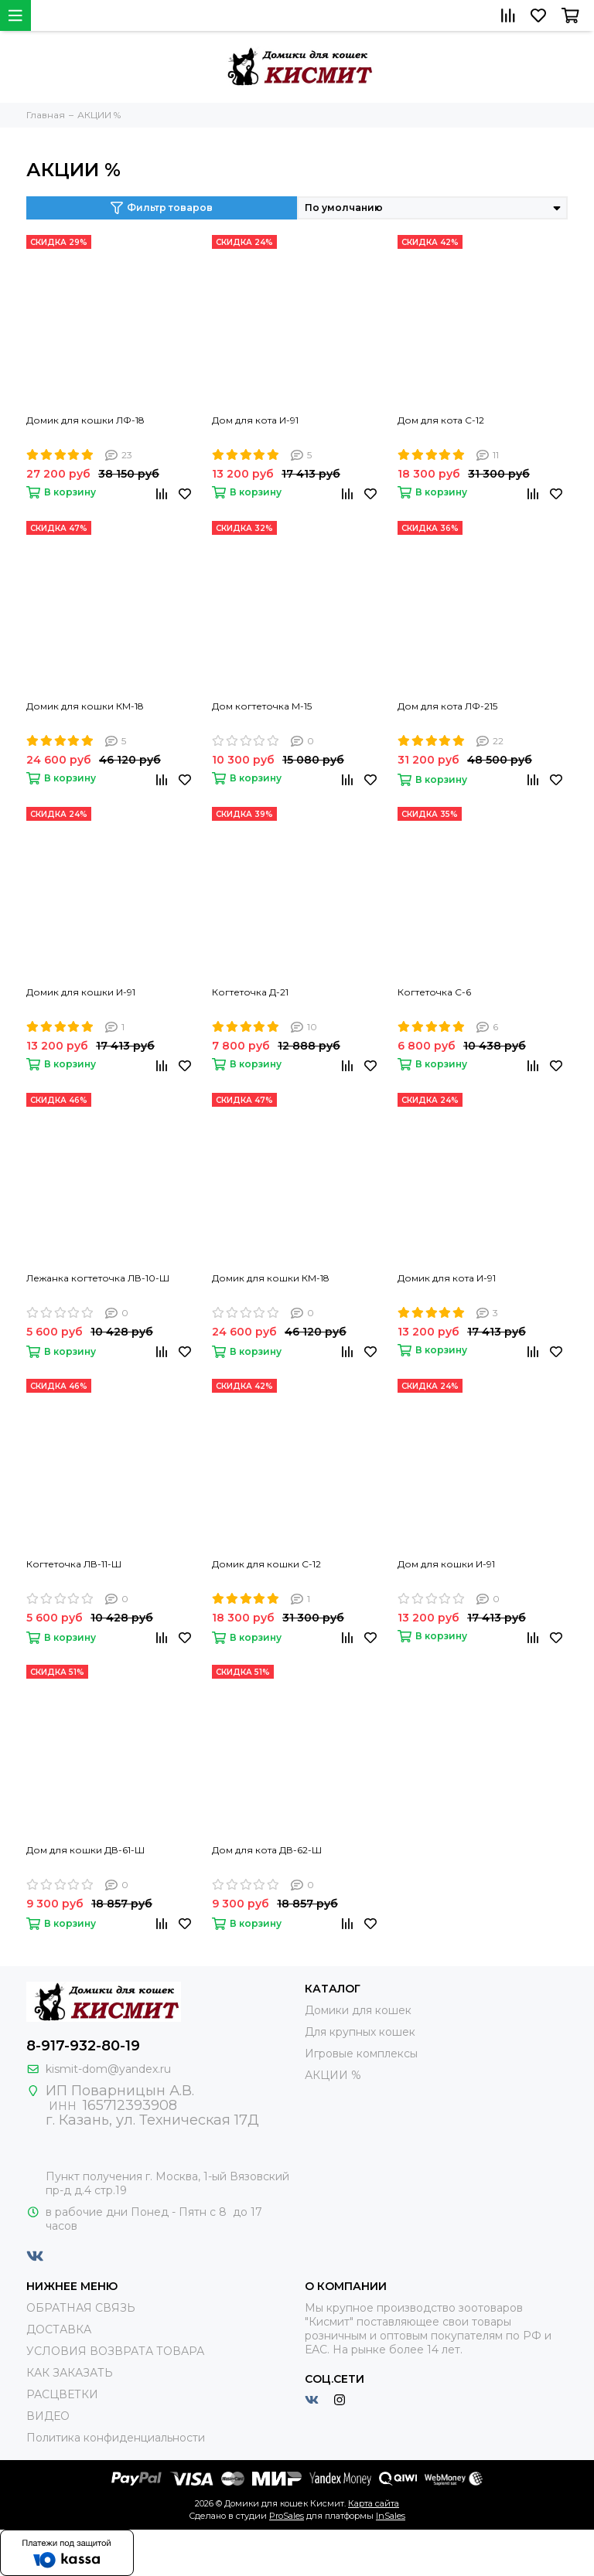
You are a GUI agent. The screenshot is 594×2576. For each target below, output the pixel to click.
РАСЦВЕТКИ (62, 2394)
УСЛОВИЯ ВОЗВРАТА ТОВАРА (115, 2351)
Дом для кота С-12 (441, 420)
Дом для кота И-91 (255, 420)
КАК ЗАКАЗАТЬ (69, 2373)
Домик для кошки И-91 (80, 992)
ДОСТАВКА (58, 2329)
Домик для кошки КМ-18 (85, 706)
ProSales (286, 2515)
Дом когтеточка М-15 (262, 706)
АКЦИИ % (333, 2075)
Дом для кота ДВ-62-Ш (267, 1850)
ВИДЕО (48, 2416)
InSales (390, 2515)
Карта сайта (373, 2503)
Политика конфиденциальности (115, 2438)
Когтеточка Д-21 (250, 992)
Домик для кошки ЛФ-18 (85, 420)
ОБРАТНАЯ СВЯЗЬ (80, 2308)
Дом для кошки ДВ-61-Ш (85, 1850)
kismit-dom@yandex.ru (108, 2069)
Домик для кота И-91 (447, 1278)
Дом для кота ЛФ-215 (447, 706)
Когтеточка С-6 (434, 992)
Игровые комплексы (361, 2053)
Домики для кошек (358, 2010)
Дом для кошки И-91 (446, 1564)
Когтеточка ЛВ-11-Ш (73, 1564)
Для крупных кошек (360, 2032)
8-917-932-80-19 (83, 2045)
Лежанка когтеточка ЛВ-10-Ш (97, 1278)
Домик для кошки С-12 (266, 1564)
